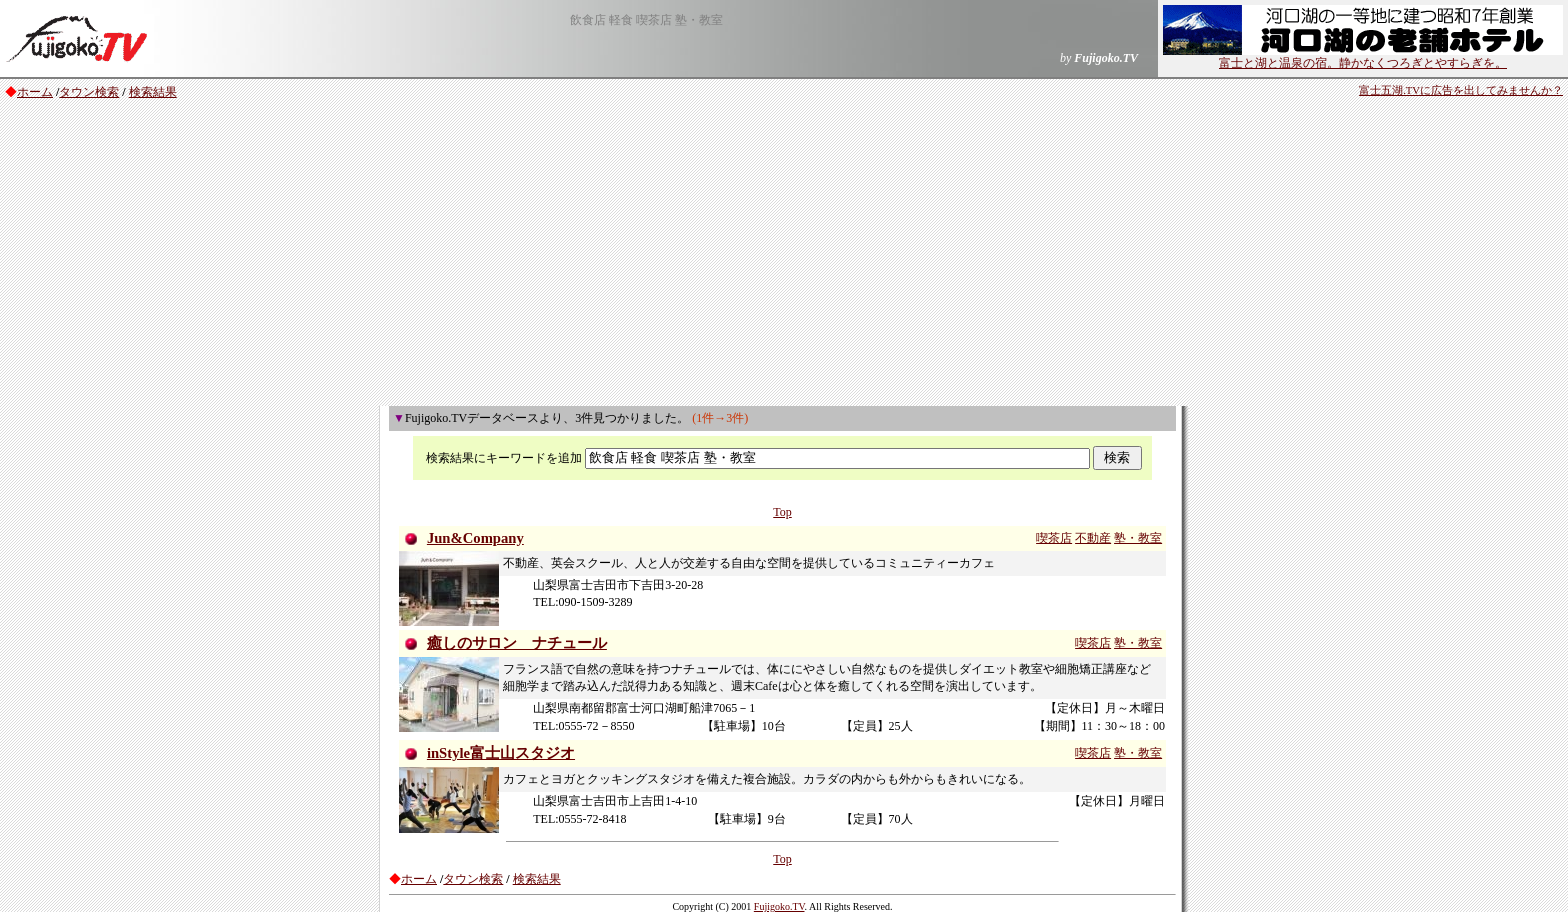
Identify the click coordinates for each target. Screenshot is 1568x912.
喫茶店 (1054, 538)
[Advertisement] (784, 256)
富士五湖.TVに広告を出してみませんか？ (1461, 90)
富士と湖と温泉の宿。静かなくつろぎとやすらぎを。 (1363, 57)
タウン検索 (89, 92)
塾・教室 (1138, 538)
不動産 (1093, 538)
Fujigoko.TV (779, 906)
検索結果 (153, 92)
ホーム (35, 92)
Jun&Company (475, 538)
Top (782, 512)
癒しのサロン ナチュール (517, 643)
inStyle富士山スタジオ (501, 753)
